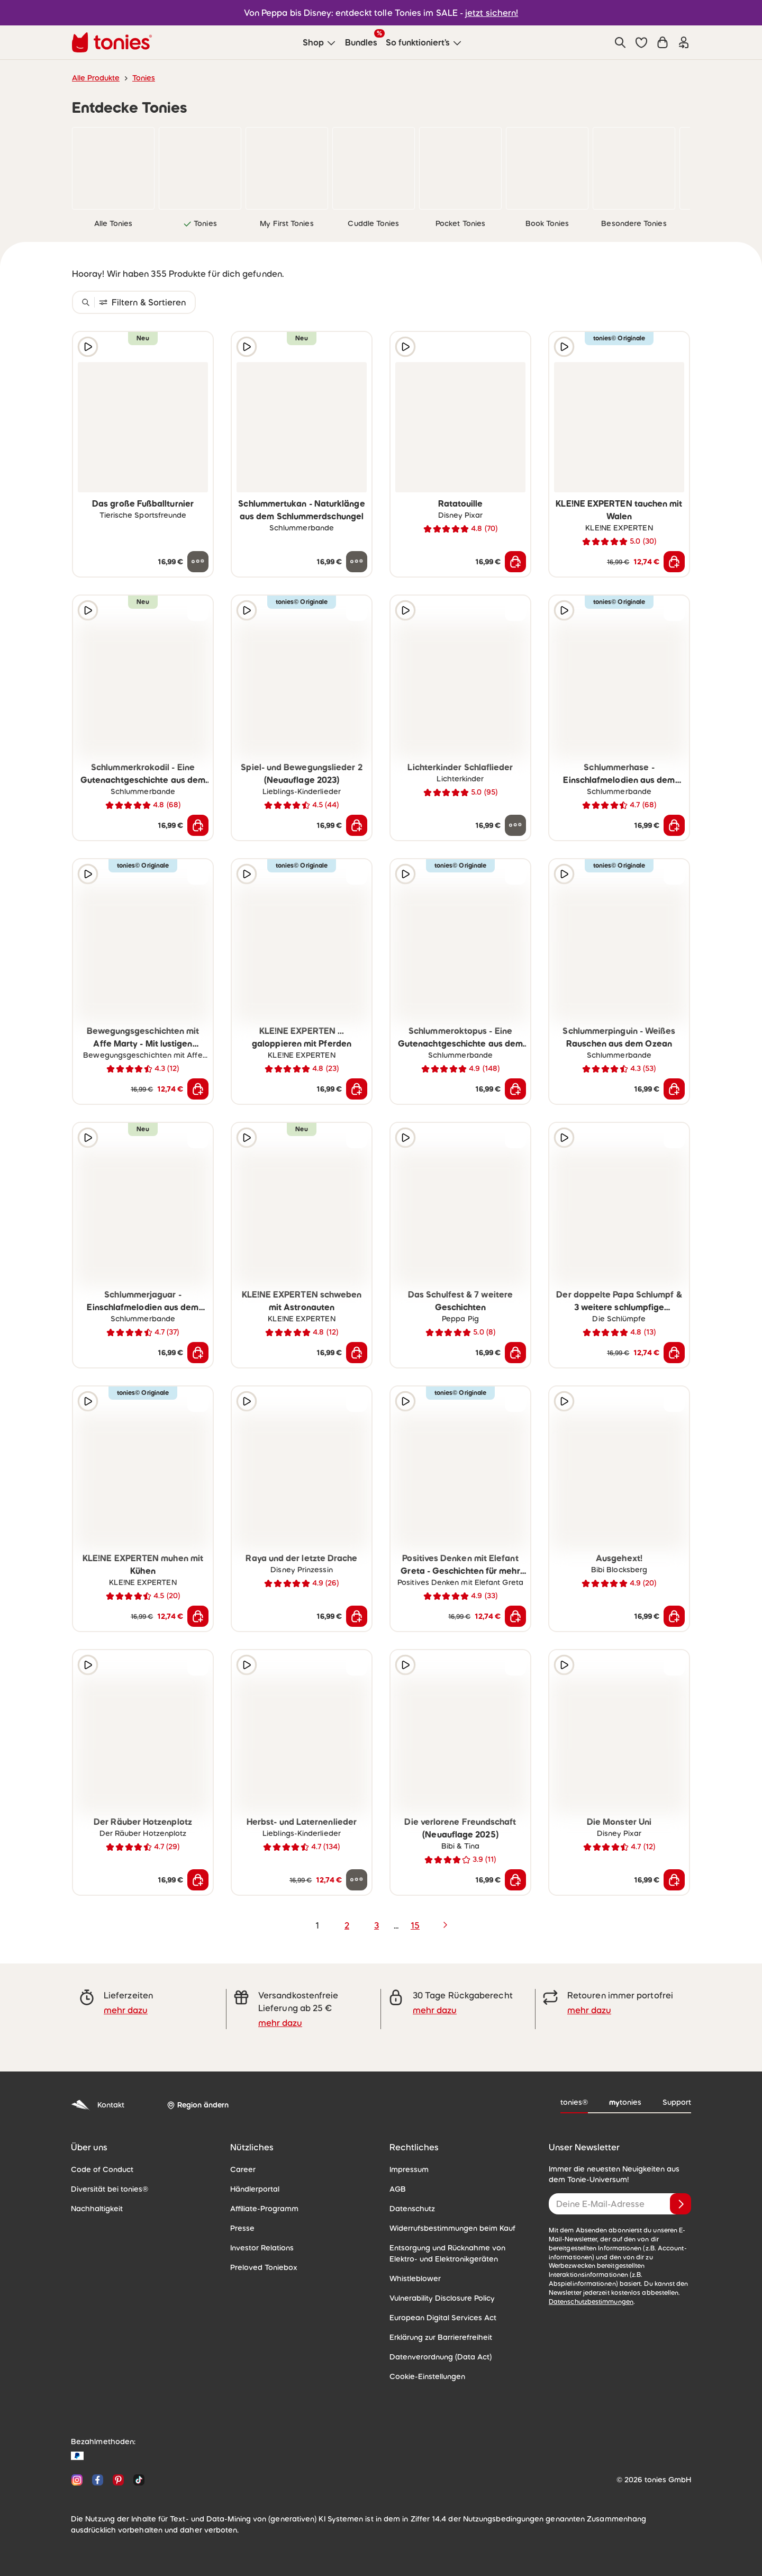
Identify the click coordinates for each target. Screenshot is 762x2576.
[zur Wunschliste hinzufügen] (197, 346)
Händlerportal (254, 2189)
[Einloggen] (683, 42)
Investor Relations (262, 2247)
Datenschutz (412, 2208)
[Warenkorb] (662, 42)
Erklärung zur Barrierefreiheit (440, 2337)
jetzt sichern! (491, 12)
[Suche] (620, 42)
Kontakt (97, 2105)
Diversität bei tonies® (109, 2189)
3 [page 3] (376, 1925)
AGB (397, 2189)
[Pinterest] (118, 2480)
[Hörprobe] (87, 346)
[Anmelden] (680, 2203)
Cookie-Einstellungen (427, 2376)
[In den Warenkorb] (515, 561)
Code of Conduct (102, 2169)
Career (243, 2169)
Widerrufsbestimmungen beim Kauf (452, 2228)
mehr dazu (126, 2010)
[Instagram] (77, 2480)
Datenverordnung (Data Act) (440, 2357)
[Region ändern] (198, 2105)
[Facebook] (97, 2480)
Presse (242, 2228)
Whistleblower (415, 2278)
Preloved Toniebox (263, 2267)
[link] (113, 168)
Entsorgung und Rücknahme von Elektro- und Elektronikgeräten (447, 2253)
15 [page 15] (415, 1925)
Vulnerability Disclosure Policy (442, 2298)
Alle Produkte (96, 78)
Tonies (143, 78)
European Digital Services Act (442, 2317)
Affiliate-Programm (264, 2208)
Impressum (409, 2169)
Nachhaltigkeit (97, 2208)
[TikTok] (137, 2480)
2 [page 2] (346, 1925)
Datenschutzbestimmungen (591, 2302)
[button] (641, 42)
